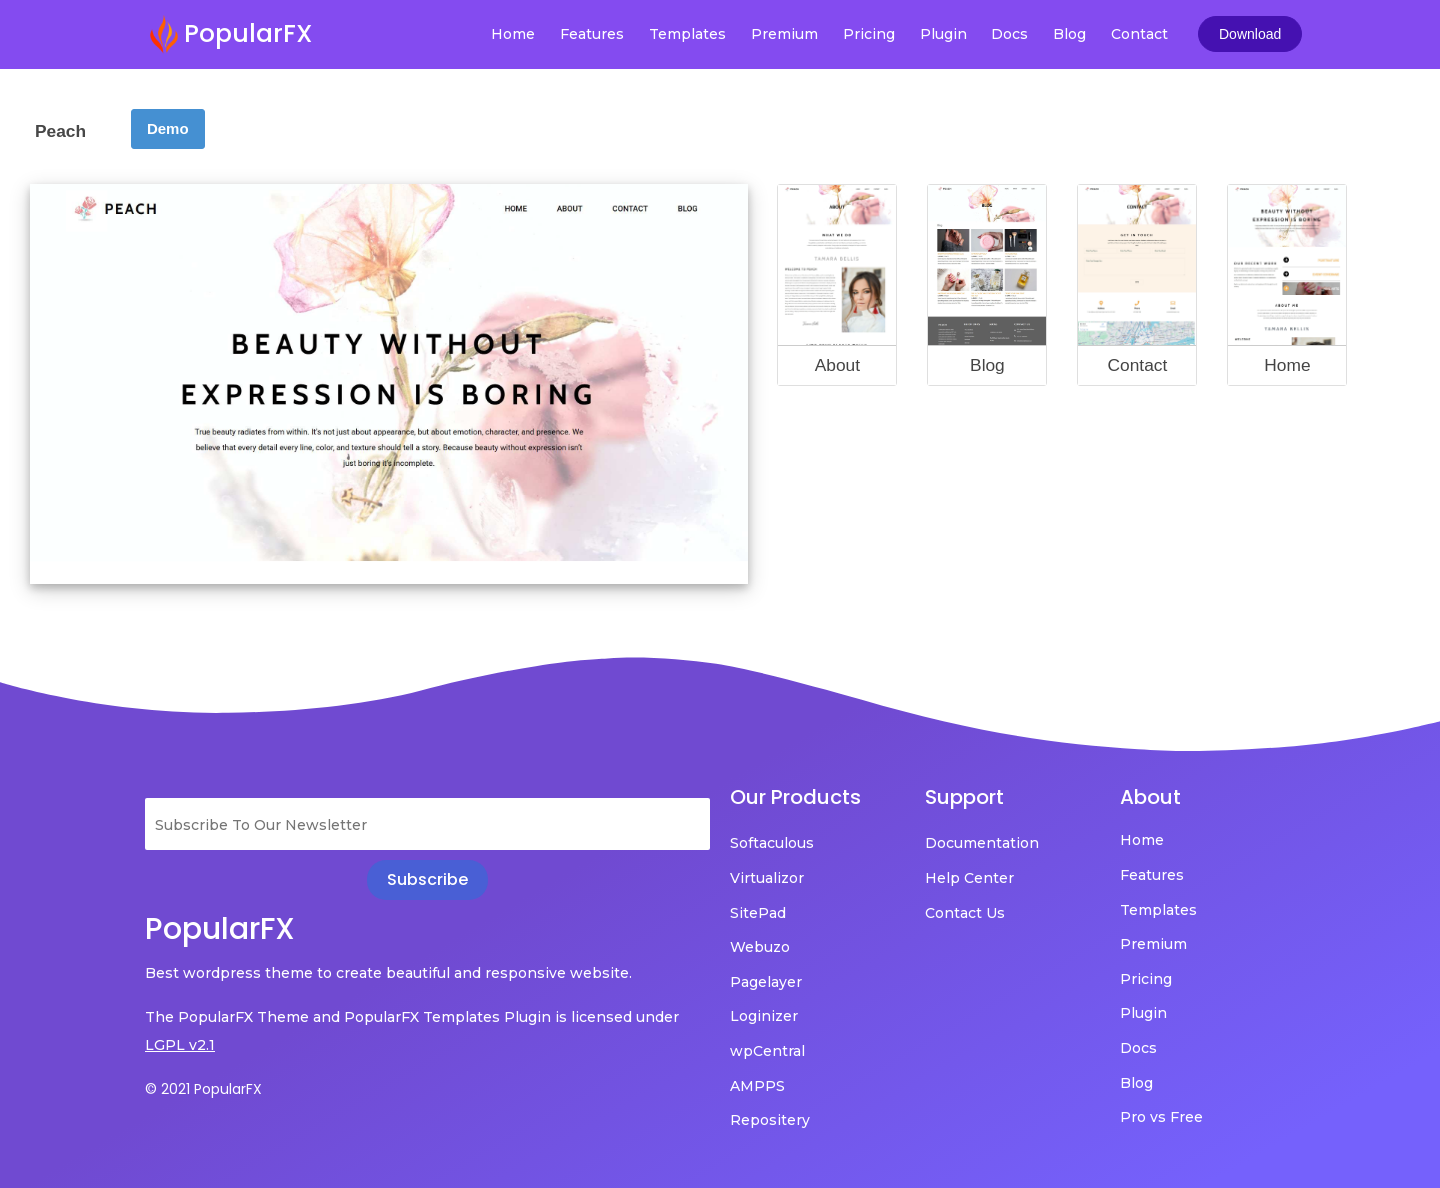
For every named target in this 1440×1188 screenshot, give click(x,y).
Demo (168, 128)
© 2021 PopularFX (203, 1089)
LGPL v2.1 (180, 1045)
